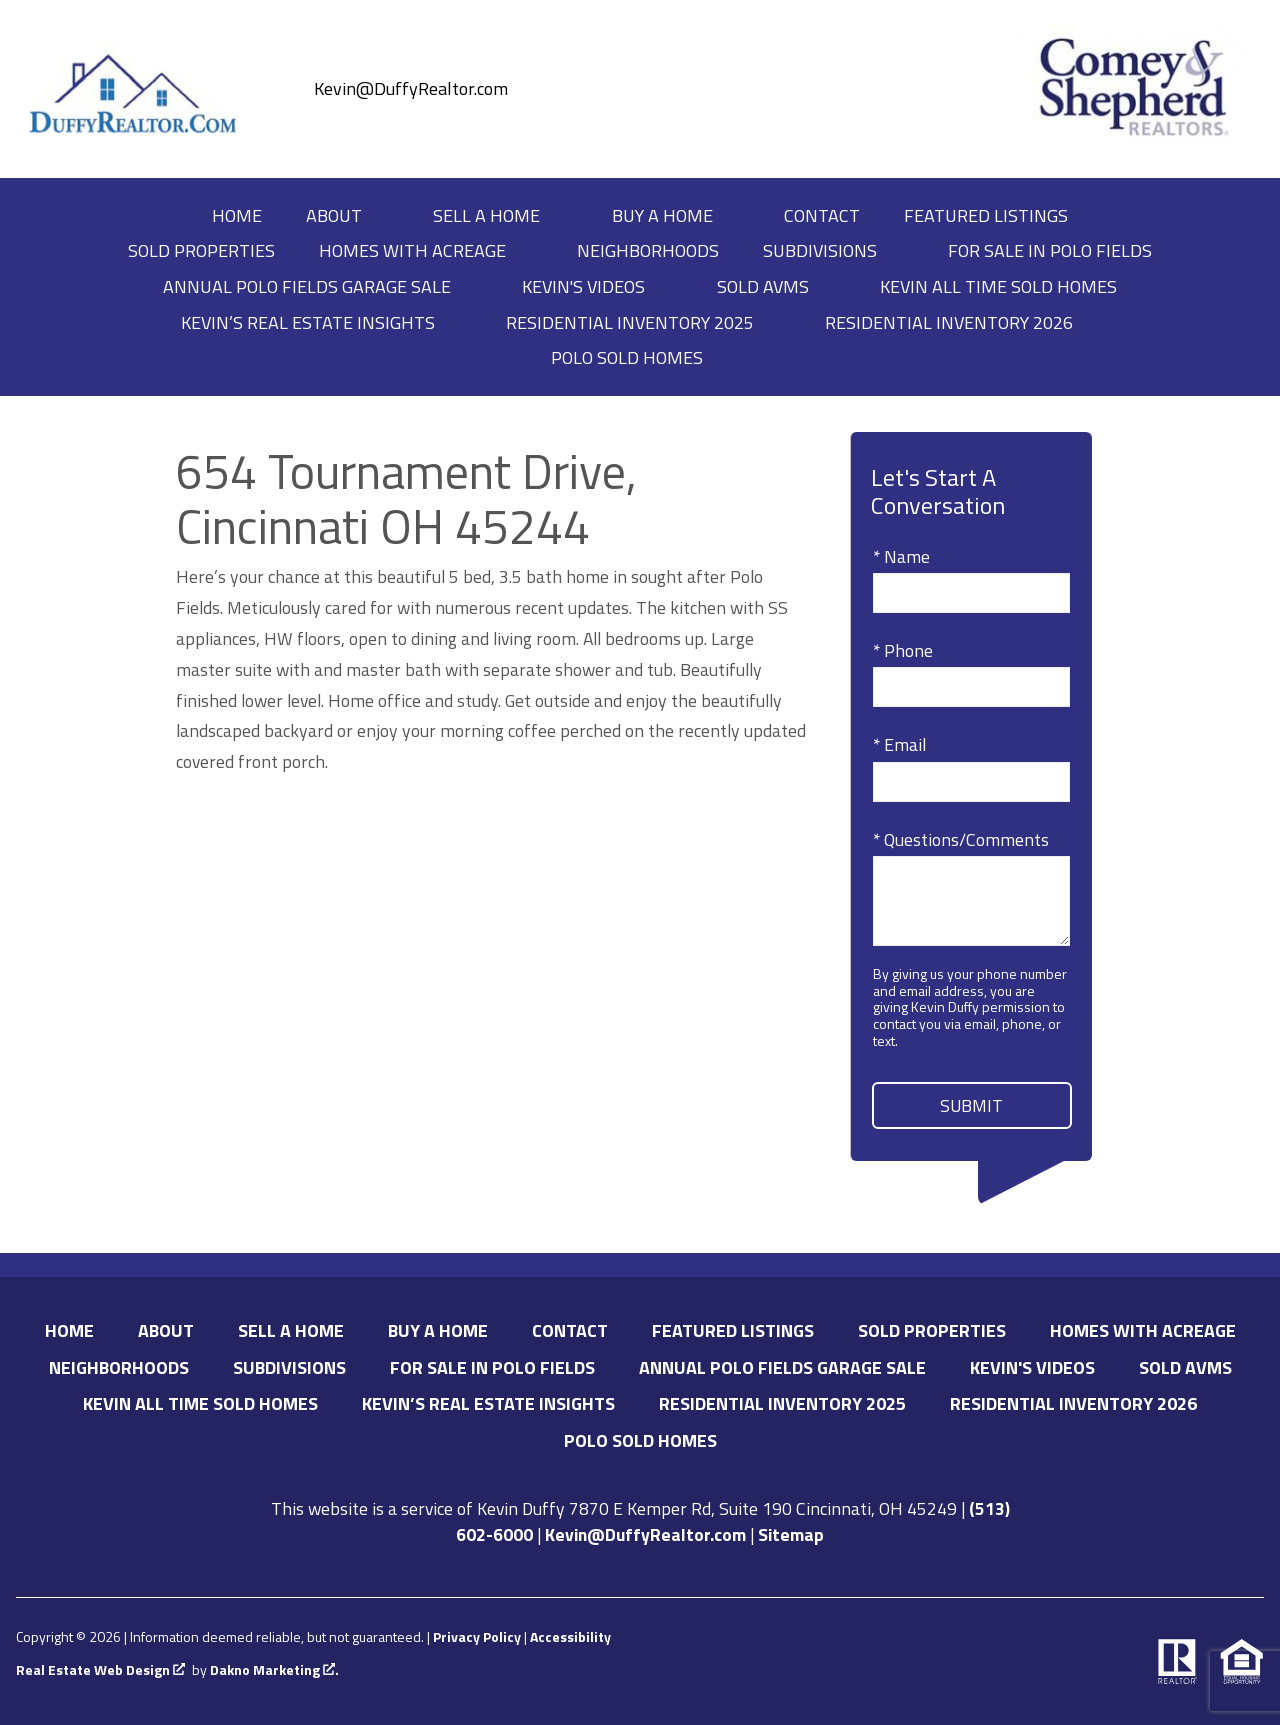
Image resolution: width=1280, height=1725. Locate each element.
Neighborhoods (648, 251)
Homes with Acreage (1143, 1330)
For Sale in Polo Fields (1050, 251)
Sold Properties (201, 251)
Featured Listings (986, 216)
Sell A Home (291, 1330)
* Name (901, 556)
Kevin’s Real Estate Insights (488, 1403)
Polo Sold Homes (640, 1440)
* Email (899, 744)
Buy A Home (438, 1330)
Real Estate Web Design (100, 1670)
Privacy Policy (477, 1636)
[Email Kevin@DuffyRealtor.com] (391, 89)
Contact (822, 216)
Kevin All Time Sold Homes (998, 287)
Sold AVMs (1185, 1367)
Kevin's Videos (1032, 1367)
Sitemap (791, 1534)
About (166, 1330)
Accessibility (570, 1636)
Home (237, 216)
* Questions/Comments (961, 839)
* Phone (903, 650)
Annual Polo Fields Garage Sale (782, 1367)
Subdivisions (289, 1367)
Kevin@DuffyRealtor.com (645, 1534)
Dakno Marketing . (274, 1670)
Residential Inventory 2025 (782, 1403)
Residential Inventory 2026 (1073, 1403)
